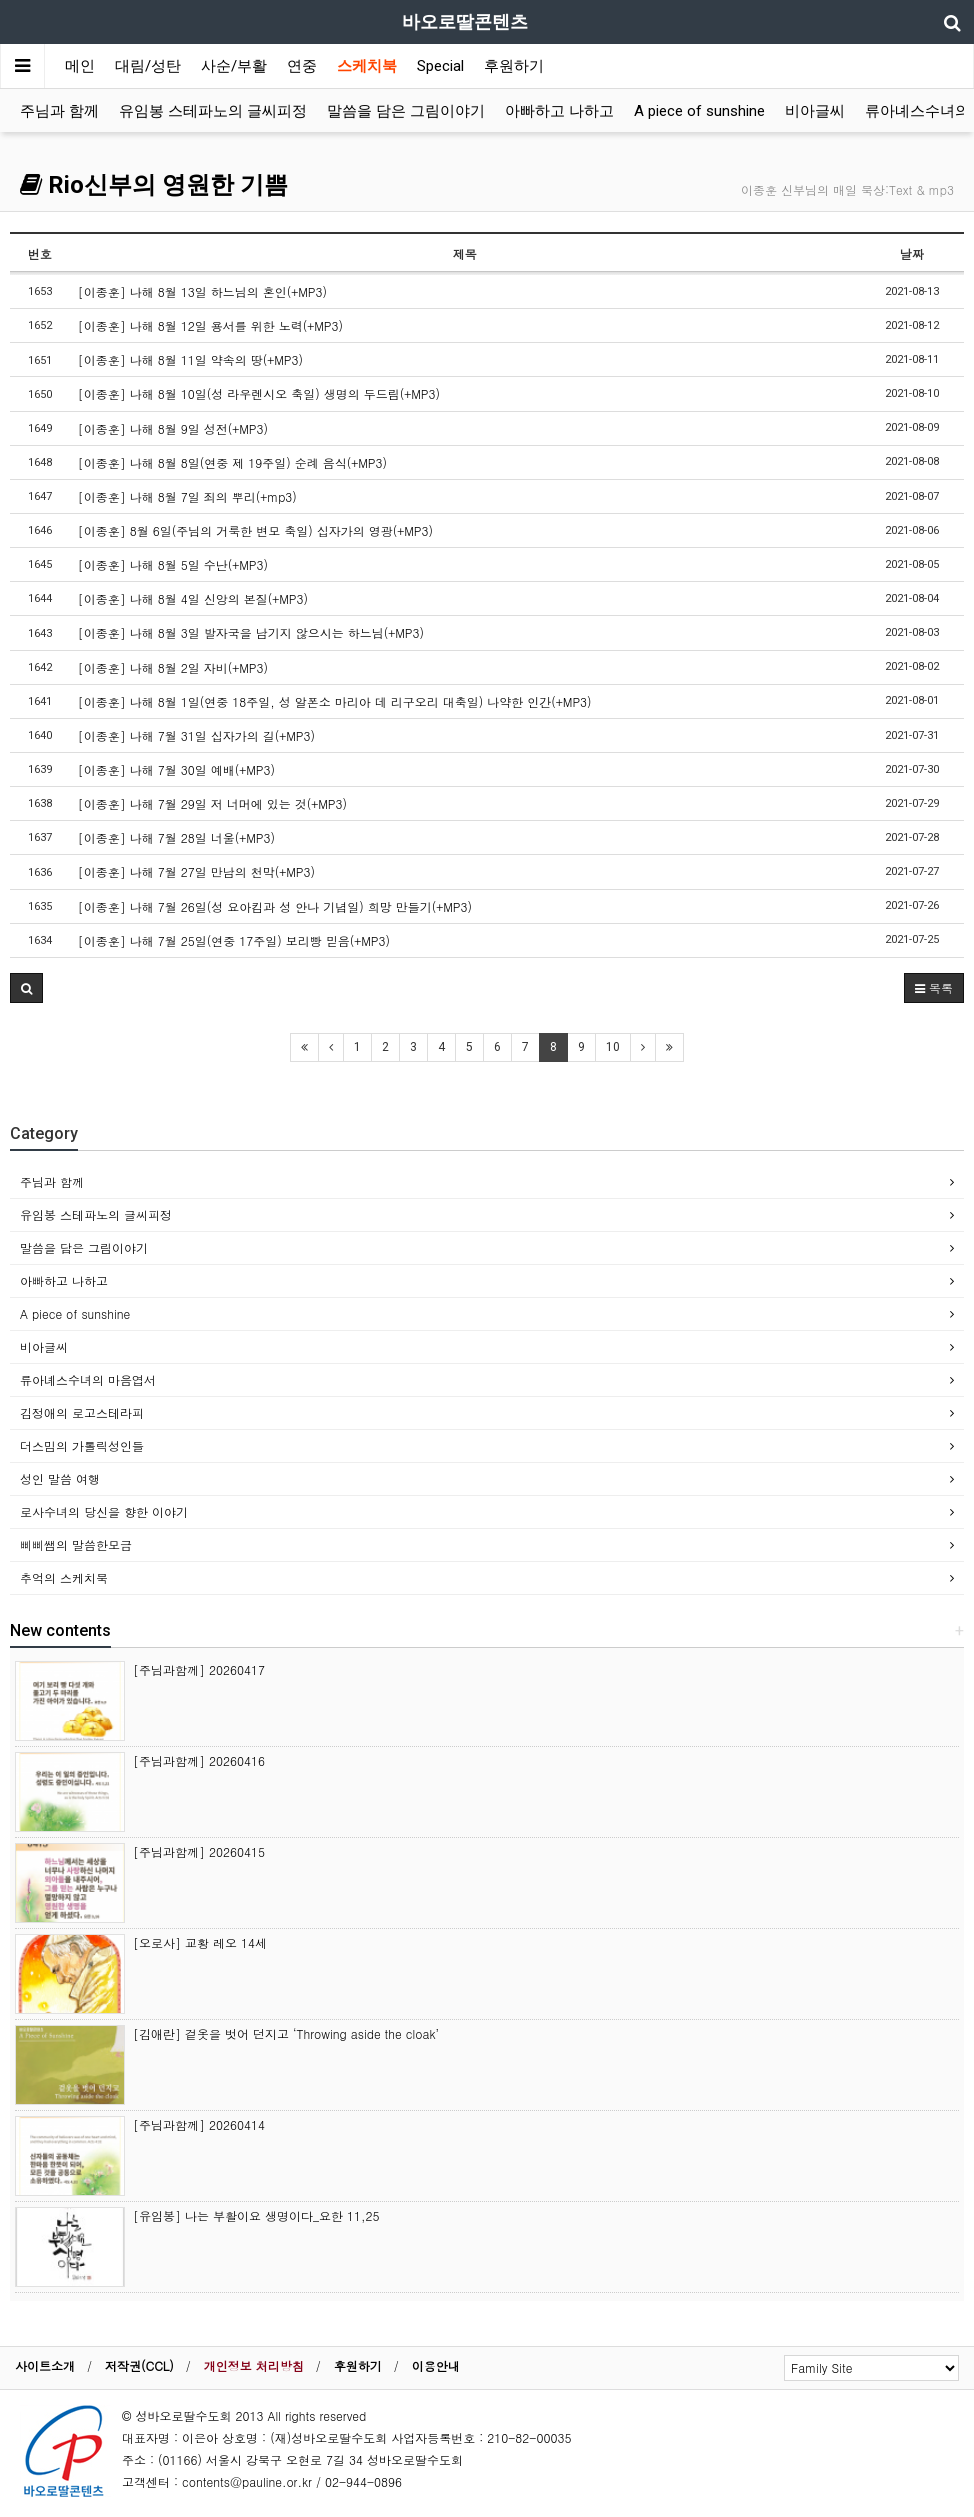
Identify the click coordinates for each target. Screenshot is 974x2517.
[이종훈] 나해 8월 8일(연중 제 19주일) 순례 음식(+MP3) (232, 462)
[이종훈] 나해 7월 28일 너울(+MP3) (176, 837)
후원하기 (514, 66)
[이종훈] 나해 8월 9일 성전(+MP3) (173, 428)
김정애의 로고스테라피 (82, 1412)
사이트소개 (45, 2365)
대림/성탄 (148, 66)
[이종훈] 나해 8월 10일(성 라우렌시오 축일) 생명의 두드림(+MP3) (259, 393)
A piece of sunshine (699, 111)
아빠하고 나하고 (559, 111)
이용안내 (436, 2365)
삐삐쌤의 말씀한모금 (76, 1544)
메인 (80, 66)
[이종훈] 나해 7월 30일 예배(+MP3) (176, 769)
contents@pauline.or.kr (247, 2481)
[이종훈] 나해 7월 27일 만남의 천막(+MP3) (196, 871)
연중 (302, 66)
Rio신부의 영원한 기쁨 (154, 185)
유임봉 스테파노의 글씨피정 (213, 111)
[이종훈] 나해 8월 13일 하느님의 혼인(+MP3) (202, 291)
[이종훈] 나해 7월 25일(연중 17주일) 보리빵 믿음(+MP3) (234, 940)
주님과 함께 (59, 111)
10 (613, 1047)
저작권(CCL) (139, 2365)
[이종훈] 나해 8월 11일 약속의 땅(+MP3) (190, 359)
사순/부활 (234, 66)
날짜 (912, 253)
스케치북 (367, 66)
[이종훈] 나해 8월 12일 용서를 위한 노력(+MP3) (210, 325)
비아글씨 (815, 111)
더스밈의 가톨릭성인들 (82, 1445)
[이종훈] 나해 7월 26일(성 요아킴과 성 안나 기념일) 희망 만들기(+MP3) (275, 906)
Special (440, 66)
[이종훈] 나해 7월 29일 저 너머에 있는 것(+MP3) (212, 803)
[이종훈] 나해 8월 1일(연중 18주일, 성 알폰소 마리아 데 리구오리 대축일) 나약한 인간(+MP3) (335, 701)
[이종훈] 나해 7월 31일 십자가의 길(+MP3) (196, 735)
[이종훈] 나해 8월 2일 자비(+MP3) (173, 667)
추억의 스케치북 (64, 1577)
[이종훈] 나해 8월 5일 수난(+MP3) (173, 564)
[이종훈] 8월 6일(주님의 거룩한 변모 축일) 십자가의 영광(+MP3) (255, 530)
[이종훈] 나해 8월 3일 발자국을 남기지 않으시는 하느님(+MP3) (251, 632)
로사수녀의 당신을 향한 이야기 (104, 1511)
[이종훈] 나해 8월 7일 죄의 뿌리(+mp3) (187, 496)
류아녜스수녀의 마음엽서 (88, 1379)
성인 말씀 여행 (60, 1478)
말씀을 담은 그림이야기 (406, 111)
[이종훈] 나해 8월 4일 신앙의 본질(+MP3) (193, 598)
